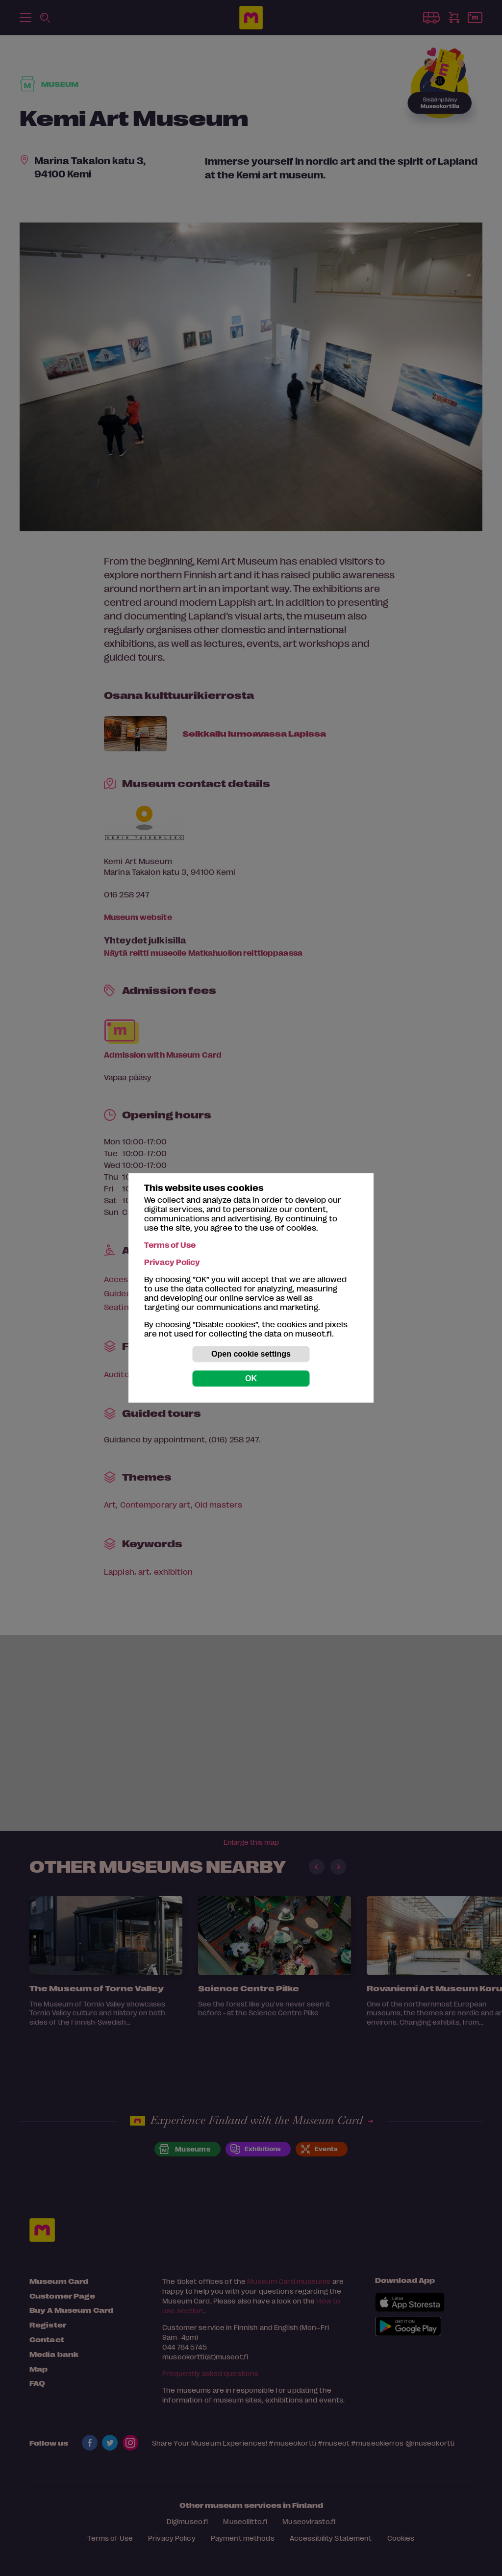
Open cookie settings (251, 1354)
